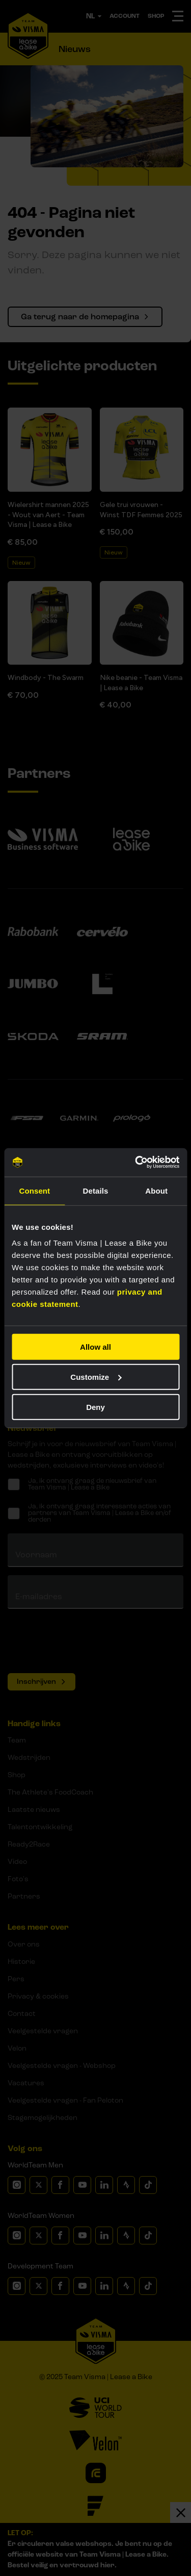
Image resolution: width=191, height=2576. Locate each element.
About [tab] (156, 1190)
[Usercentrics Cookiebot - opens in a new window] (136, 1162)
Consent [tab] (34, 1190)
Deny (95, 1406)
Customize (95, 1376)
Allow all (95, 1347)
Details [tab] (95, 1190)
